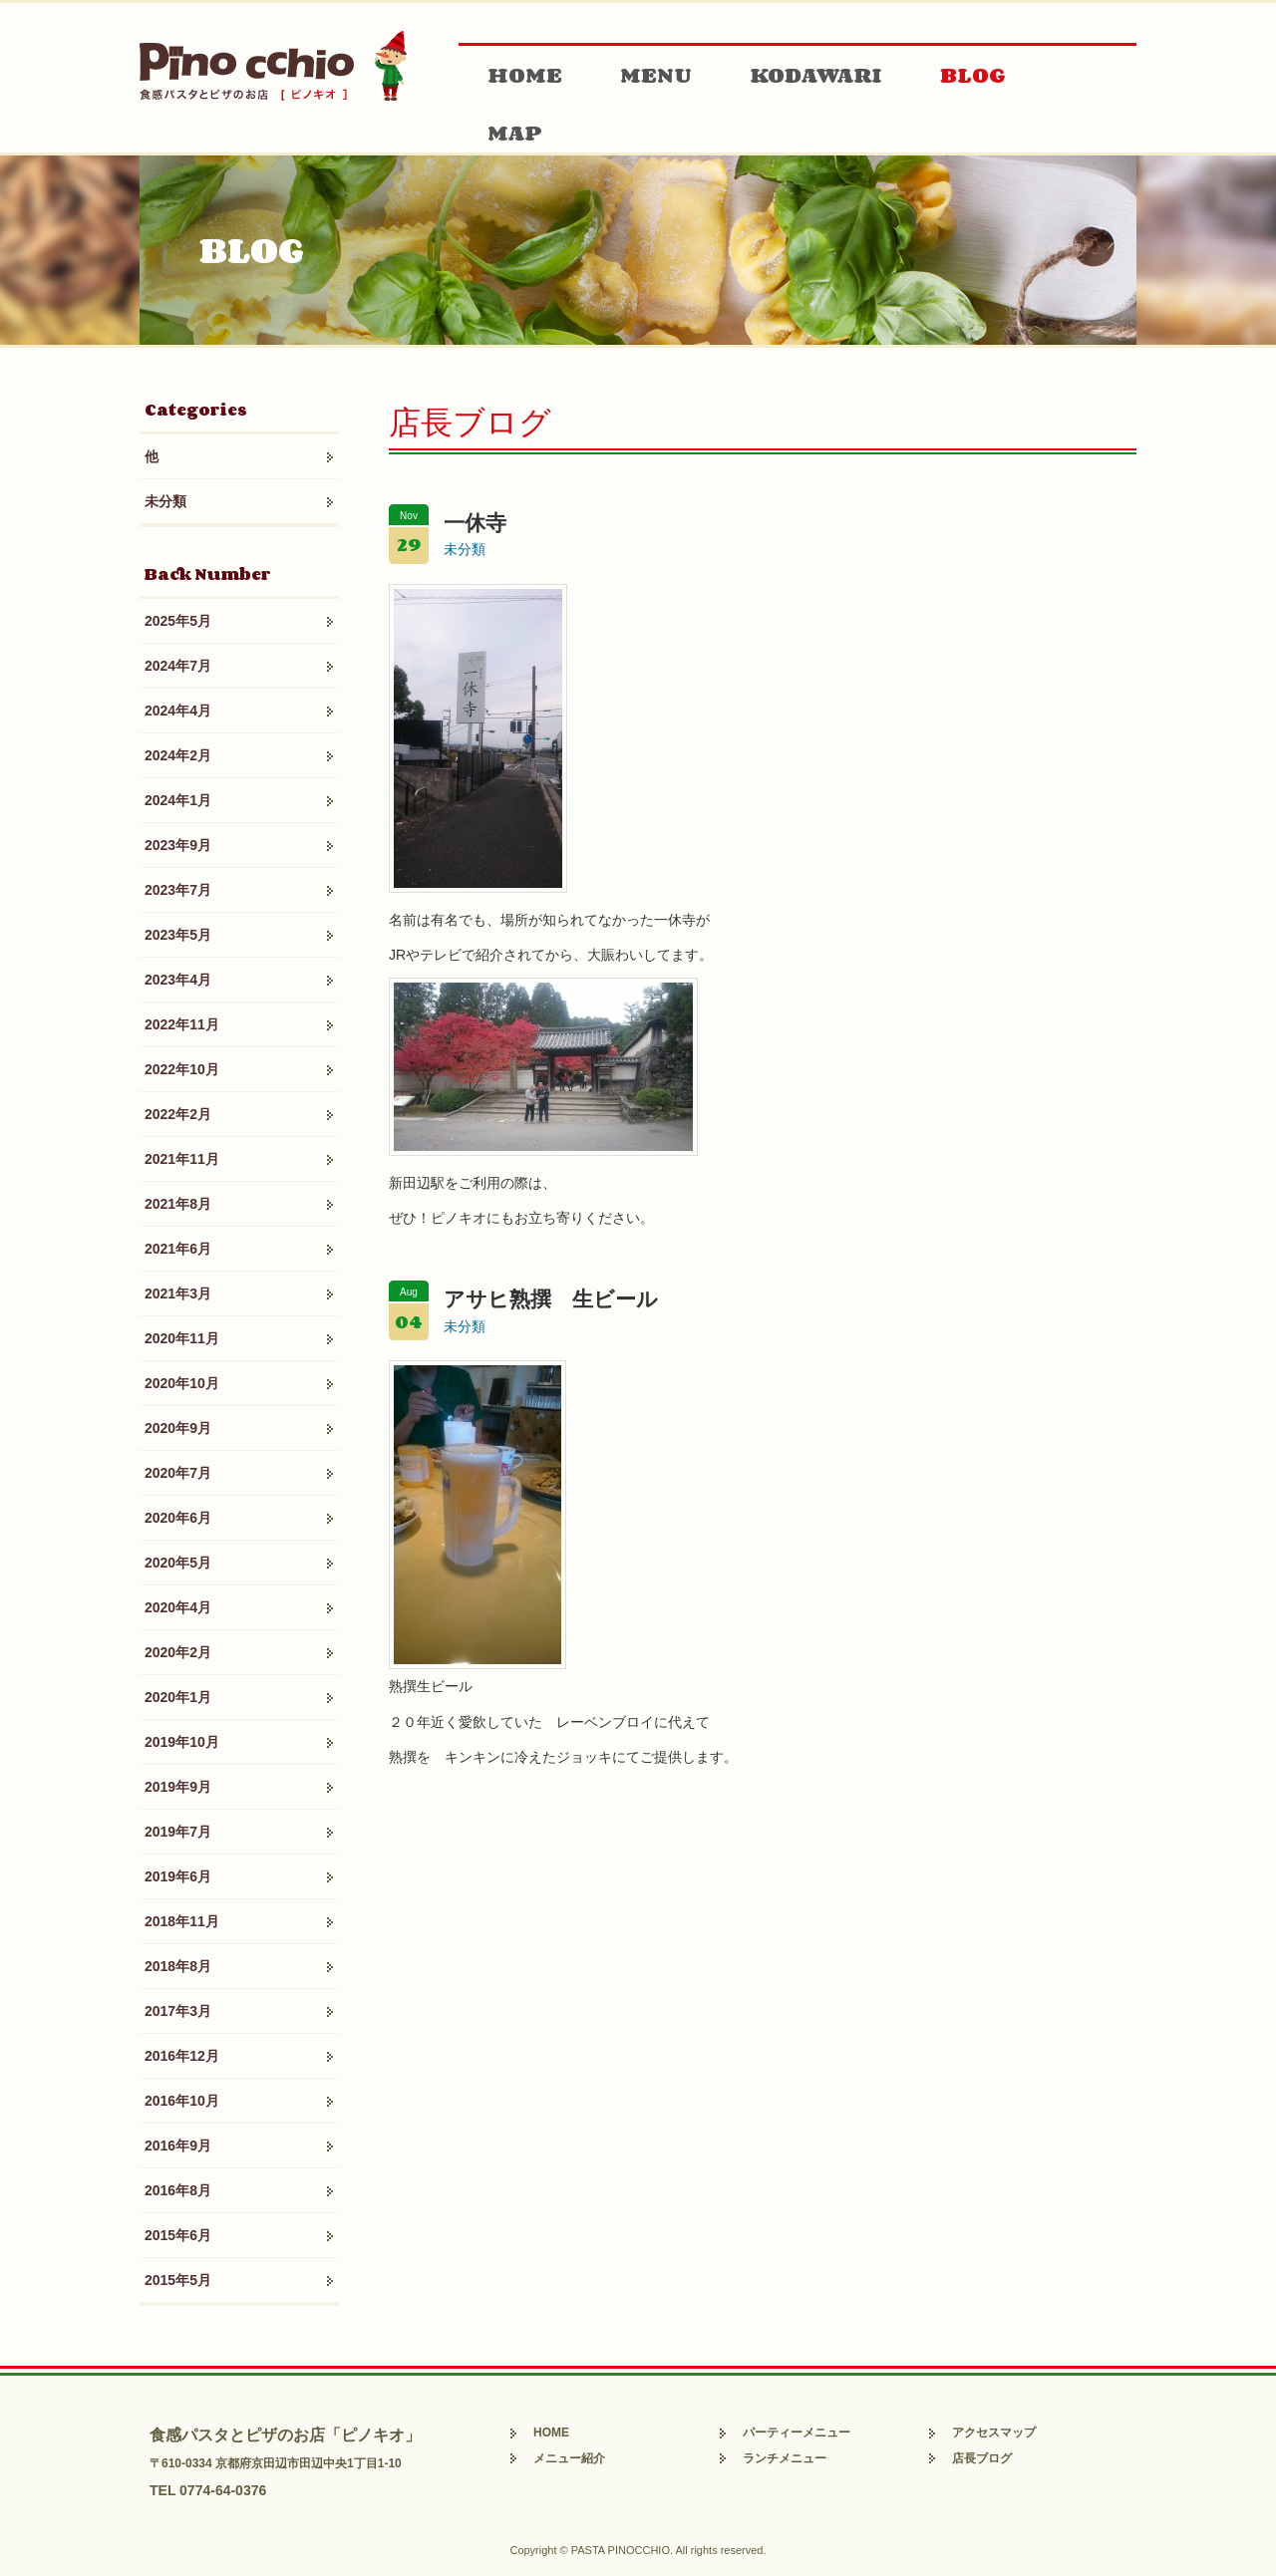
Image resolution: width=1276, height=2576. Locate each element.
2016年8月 (178, 2190)
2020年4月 (178, 1607)
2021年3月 (178, 1293)
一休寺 (475, 522)
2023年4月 (178, 980)
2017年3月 (178, 2011)
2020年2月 (178, 1652)
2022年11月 (182, 1024)
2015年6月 (178, 2235)
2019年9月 (178, 1787)
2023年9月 (178, 845)
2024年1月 (178, 800)
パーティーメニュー (796, 2432)
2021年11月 (182, 1159)
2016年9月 (178, 2145)
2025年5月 (178, 621)
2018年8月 (178, 1966)
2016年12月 (182, 2056)
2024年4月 (178, 710)
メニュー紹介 (569, 2458)
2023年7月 (178, 890)
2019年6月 (178, 1876)
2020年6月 (178, 1518)
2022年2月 (178, 1114)
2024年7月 (178, 666)
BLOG (973, 75)
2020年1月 (178, 1697)
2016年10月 (182, 2101)
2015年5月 (178, 2280)
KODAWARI (816, 75)
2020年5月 (178, 1563)
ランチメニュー (784, 2458)
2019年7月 (178, 1832)
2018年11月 (182, 1921)
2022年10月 (182, 1069)
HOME (524, 75)
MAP (514, 132)
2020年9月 (178, 1428)
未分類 (165, 501)
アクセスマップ (994, 2432)
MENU (656, 75)
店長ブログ (982, 2458)
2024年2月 (178, 755)
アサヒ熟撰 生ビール (551, 1299)
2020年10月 (182, 1383)
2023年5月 (178, 935)
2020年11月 (182, 1338)
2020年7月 (178, 1473)
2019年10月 (182, 1742)
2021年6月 (178, 1249)
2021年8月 (178, 1204)
